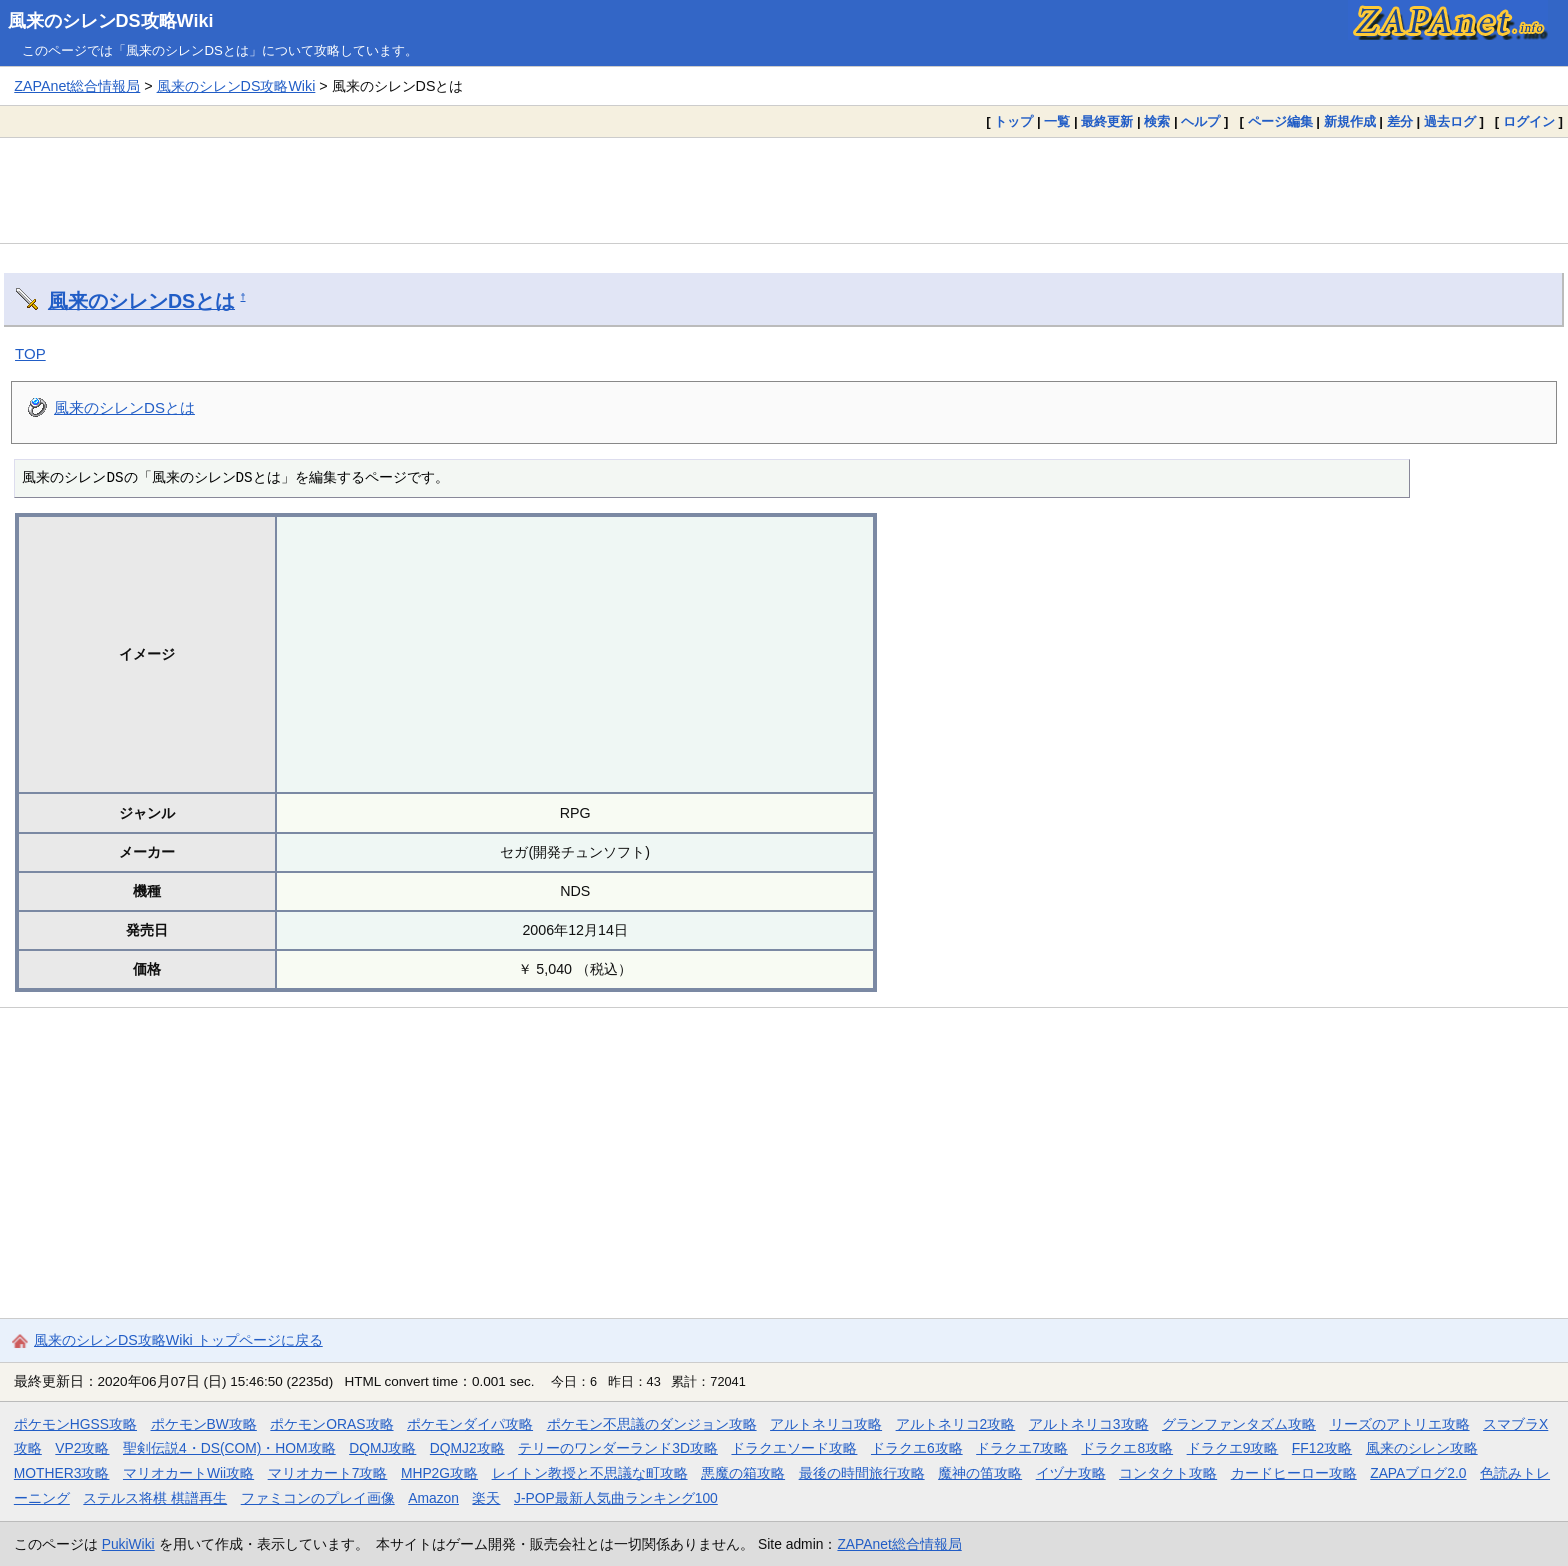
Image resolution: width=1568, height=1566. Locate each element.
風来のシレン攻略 (1422, 1448)
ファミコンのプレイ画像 (318, 1498)
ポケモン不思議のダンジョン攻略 (652, 1424)
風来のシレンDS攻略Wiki (111, 21)
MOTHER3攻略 (62, 1473)
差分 (1400, 121)
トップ (1013, 121)
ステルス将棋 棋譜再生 (155, 1498)
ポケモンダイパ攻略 (470, 1424)
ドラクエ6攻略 (917, 1448)
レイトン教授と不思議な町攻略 (590, 1473)
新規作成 (1350, 121)
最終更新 (1107, 121)
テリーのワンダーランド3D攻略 (618, 1448)
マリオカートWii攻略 (188, 1473)
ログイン (1529, 121)
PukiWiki (128, 1544)
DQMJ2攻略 (467, 1448)
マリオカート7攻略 (328, 1473)
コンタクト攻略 (1168, 1473)
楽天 (486, 1498)
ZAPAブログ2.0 (1418, 1473)
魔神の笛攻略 (980, 1473)
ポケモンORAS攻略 (331, 1424)
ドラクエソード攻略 (794, 1448)
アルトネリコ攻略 (826, 1424)
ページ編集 (1280, 121)
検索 (1157, 121)
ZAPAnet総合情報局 (77, 86)
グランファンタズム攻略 (1239, 1424)
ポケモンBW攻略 (204, 1424)
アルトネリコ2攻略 (956, 1424)
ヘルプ (1200, 121)
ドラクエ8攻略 (1127, 1448)
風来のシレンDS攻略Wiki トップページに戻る (178, 1340)
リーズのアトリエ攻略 (1400, 1424)
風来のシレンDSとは (141, 301)
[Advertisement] (784, 190)
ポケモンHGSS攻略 (75, 1424)
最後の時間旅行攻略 (862, 1473)
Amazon (433, 1498)
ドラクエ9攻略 (1233, 1448)
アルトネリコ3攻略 (1089, 1424)
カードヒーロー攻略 (1294, 1473)
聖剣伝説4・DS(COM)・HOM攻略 (229, 1448)
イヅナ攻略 (1071, 1473)
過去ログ (1450, 121)
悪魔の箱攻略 (743, 1473)
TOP (30, 353)
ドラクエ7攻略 (1022, 1448)
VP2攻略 (82, 1448)
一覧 (1057, 121)
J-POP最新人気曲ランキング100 (616, 1498)
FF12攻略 (1322, 1448)
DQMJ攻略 (382, 1448)
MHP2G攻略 (439, 1473)
